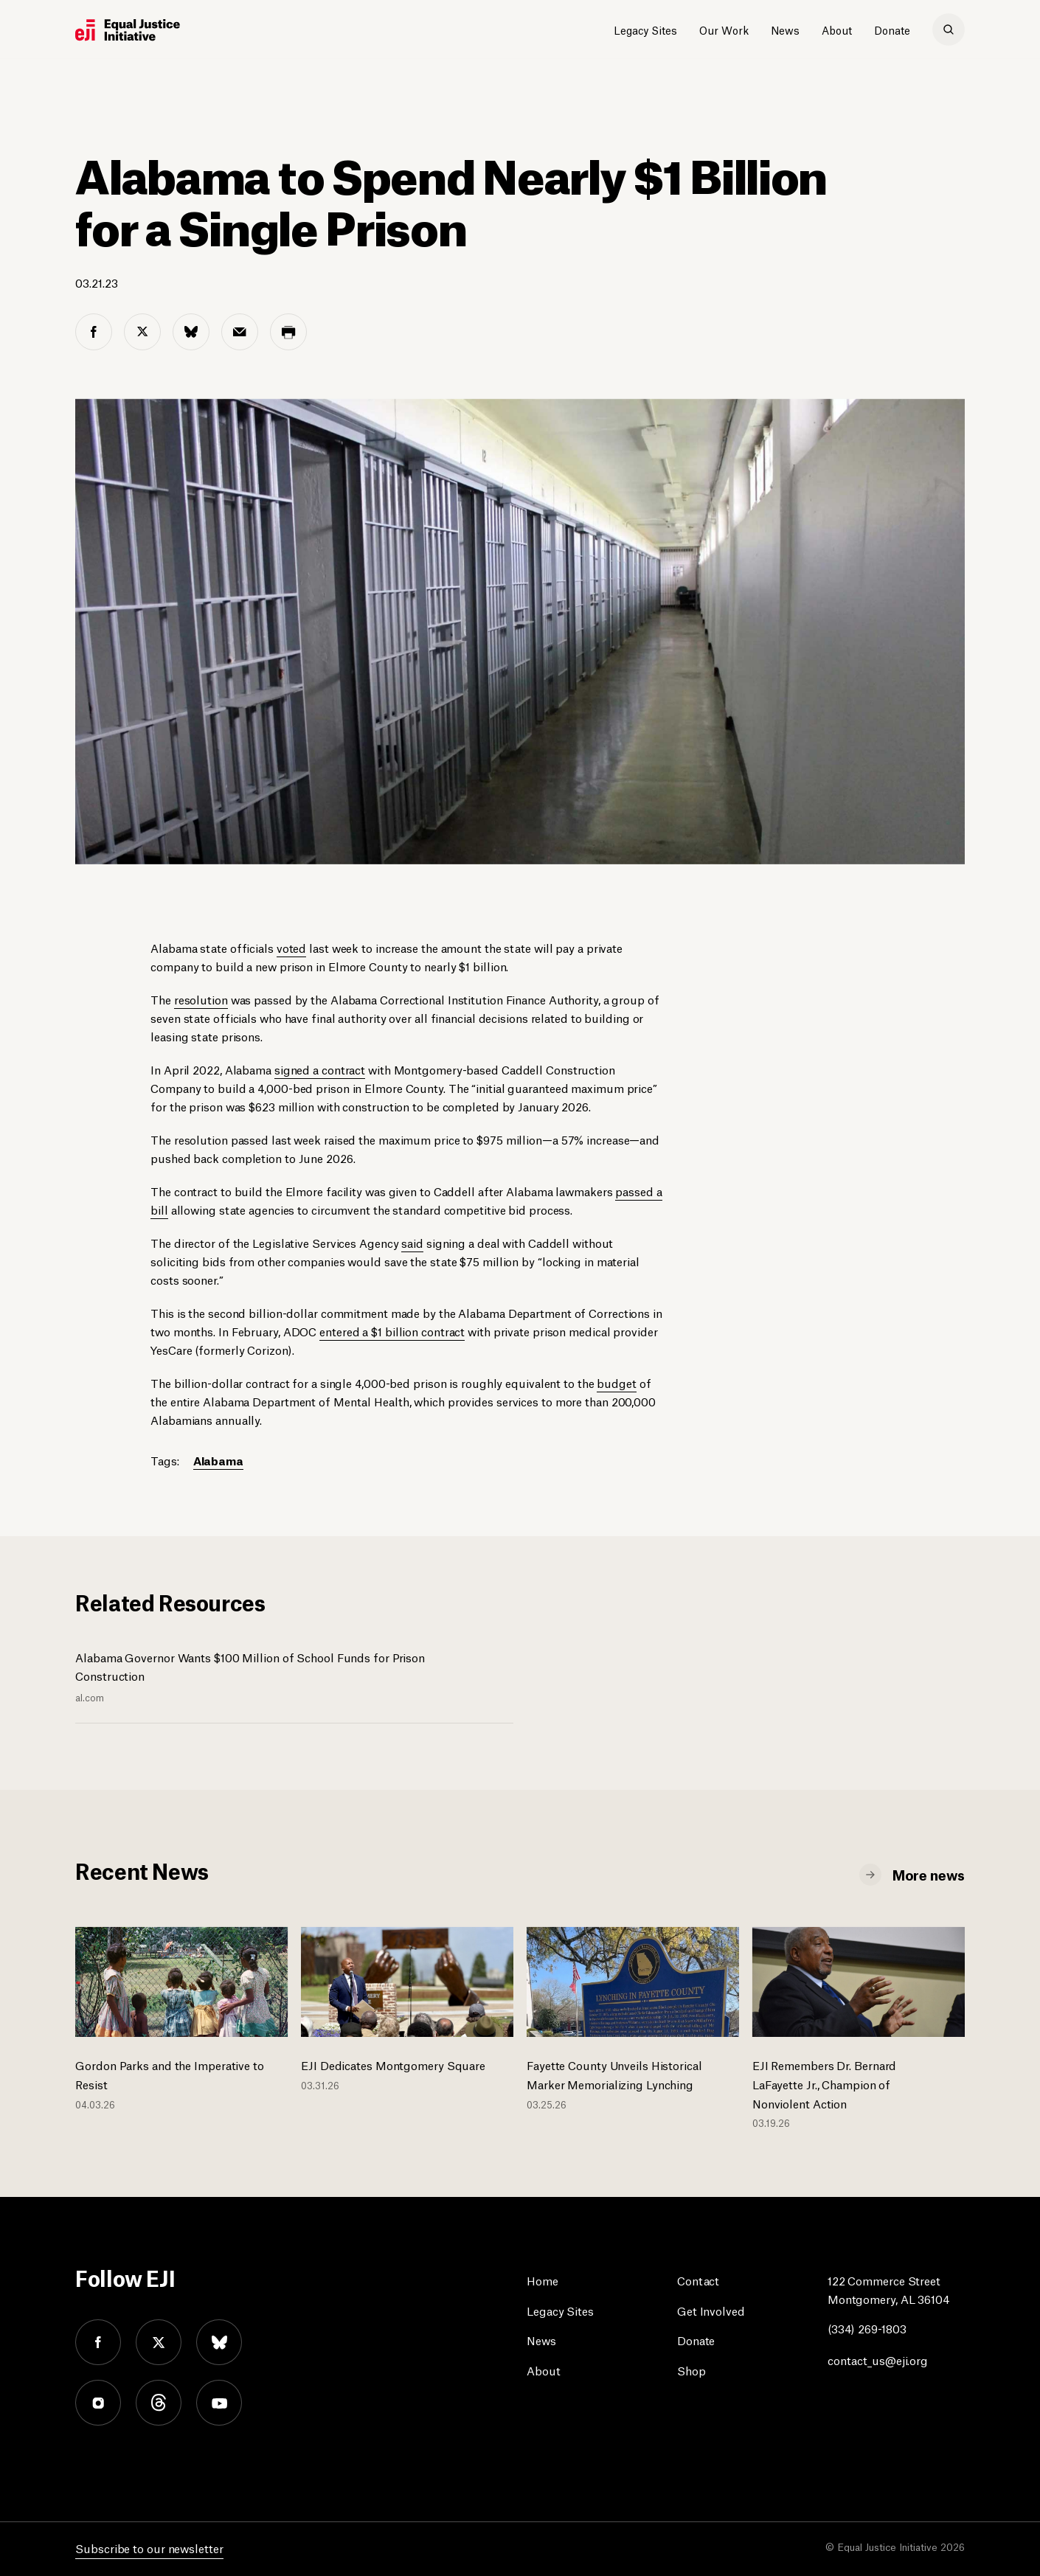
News (785, 29)
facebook (98, 2342)
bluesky (219, 2342)
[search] (948, 29)
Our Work (724, 29)
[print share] (288, 331)
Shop (691, 2370)
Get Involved (711, 2310)
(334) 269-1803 (867, 2328)
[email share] (239, 331)
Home (542, 2280)
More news (928, 1874)
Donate (892, 29)
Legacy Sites (645, 29)
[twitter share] (142, 331)
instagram (98, 2403)
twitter (158, 2342)
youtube (219, 2403)
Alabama (218, 1460)
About (837, 29)
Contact (698, 2280)
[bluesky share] (191, 331)
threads (158, 2403)
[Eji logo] (127, 30)
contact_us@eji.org (878, 2359)
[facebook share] (93, 331)
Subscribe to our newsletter (149, 2547)
